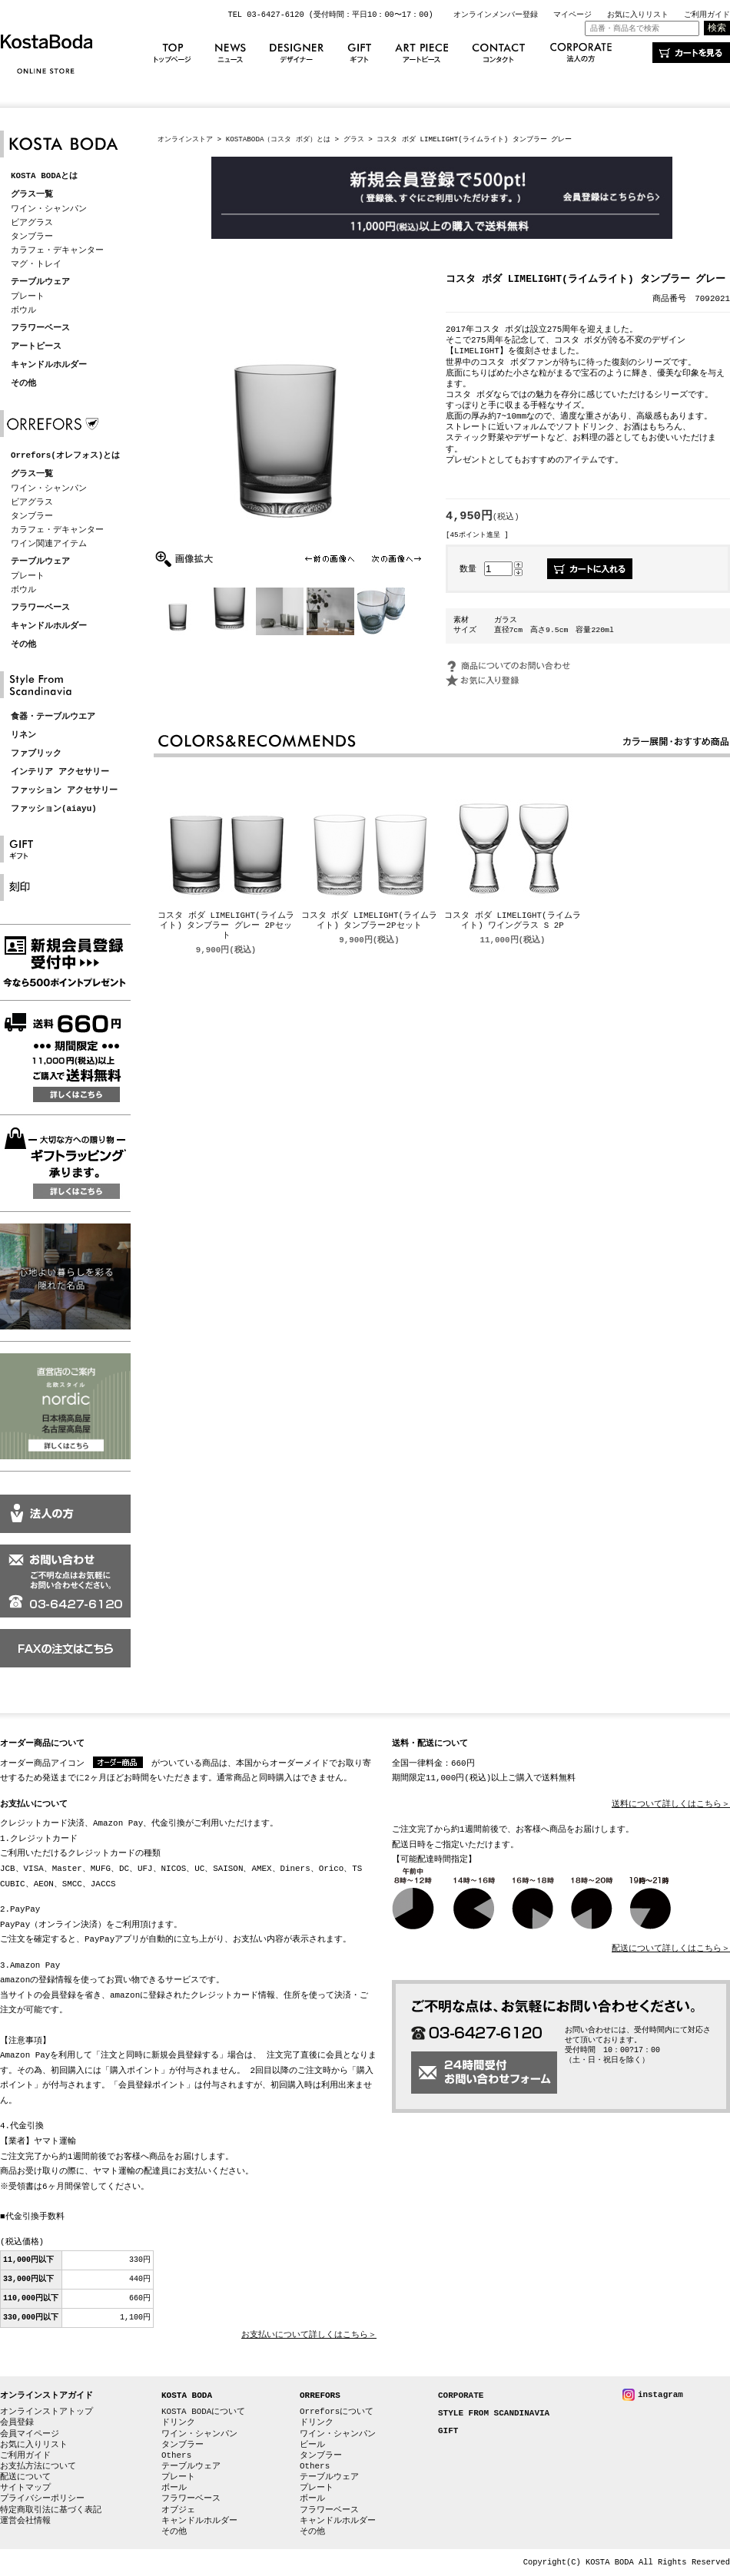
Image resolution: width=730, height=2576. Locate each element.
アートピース (36, 347)
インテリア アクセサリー (60, 772)
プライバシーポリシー (42, 2498)
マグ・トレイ (36, 264)
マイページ (572, 14)
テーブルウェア (40, 282)
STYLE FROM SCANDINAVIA (493, 2413)
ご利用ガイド (707, 14)
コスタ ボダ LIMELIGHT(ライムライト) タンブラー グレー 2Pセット (226, 926)
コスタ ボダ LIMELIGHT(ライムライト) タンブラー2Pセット (369, 921)
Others (176, 2455)
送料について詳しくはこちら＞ (671, 1804)
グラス (353, 139)
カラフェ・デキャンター (57, 250)
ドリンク (178, 2422)
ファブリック (36, 754)
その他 (23, 383)
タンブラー (32, 236)
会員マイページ (29, 2433)
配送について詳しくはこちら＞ (671, 1949)
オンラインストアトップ (46, 2411)
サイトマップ (25, 2487)
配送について (25, 2476)
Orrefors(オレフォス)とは (65, 456)
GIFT (448, 2431)
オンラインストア (185, 139)
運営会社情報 (25, 2520)
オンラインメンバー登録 (495, 14)
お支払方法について (38, 2466)
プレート (28, 296)
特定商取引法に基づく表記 (50, 2509)
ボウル (23, 310)
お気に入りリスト (638, 14)
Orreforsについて (336, 2411)
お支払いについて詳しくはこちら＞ (309, 2335)
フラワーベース (40, 328)
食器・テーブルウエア (53, 717)
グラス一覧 (32, 194)
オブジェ (178, 2509)
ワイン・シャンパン (49, 208)
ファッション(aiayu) (54, 809)
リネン (23, 735)
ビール (312, 2444)
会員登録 (17, 2422)
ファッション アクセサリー (64, 790)
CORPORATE (460, 2396)
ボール (174, 2487)
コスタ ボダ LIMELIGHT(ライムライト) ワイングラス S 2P (512, 921)
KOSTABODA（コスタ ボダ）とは (278, 139)
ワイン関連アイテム (49, 543)
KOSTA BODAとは (44, 176)
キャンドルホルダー (49, 365)
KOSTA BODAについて (203, 2411)
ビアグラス (32, 222)
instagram (660, 2394)
